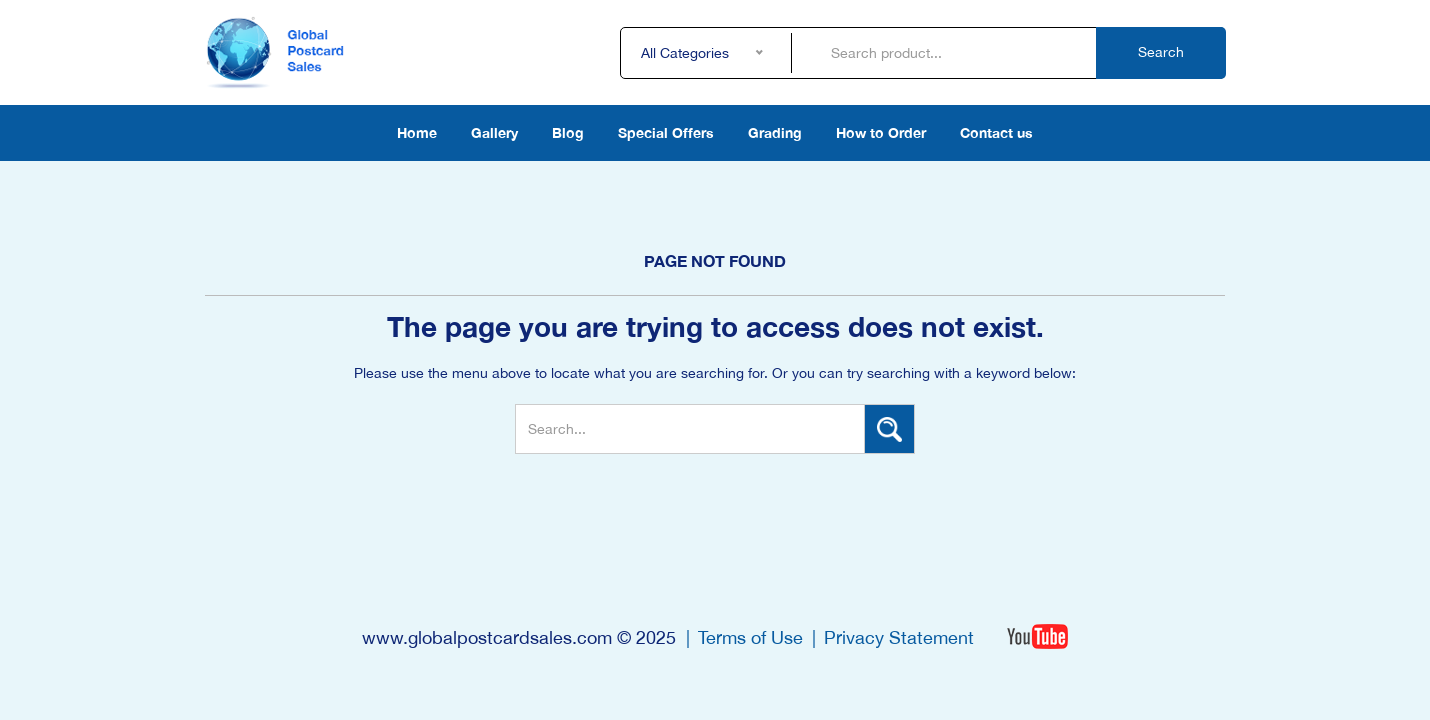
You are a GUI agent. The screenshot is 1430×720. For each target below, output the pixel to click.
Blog (568, 132)
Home (417, 132)
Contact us (996, 132)
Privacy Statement (899, 637)
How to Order (881, 132)
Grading (775, 132)
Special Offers (666, 132)
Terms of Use (750, 637)
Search (1161, 52)
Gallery (494, 132)
